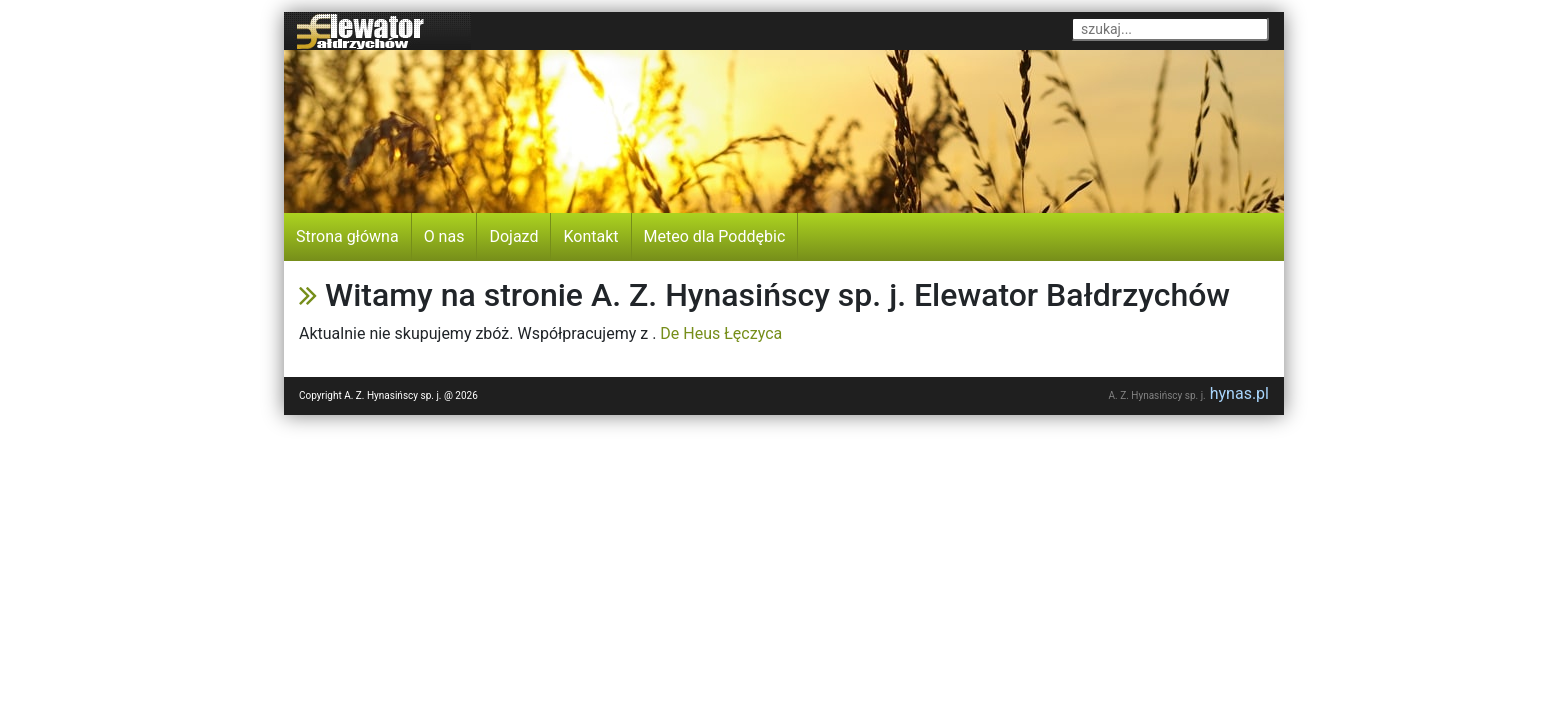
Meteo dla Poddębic (715, 236)
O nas (444, 236)
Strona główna (347, 236)
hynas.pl (1239, 393)
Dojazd (513, 236)
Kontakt (590, 236)
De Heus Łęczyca (721, 333)
